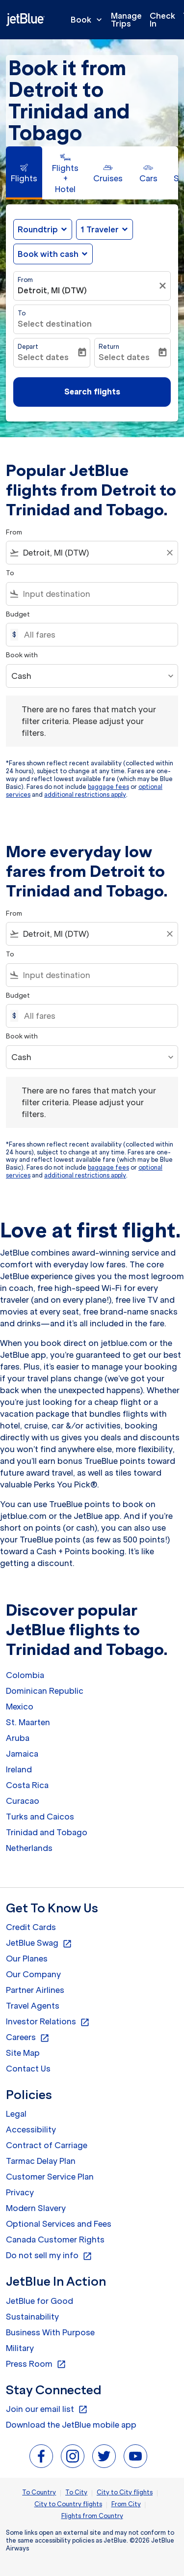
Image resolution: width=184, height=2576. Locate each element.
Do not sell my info (49, 2255)
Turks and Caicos (40, 1816)
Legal (16, 2114)
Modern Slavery (36, 2208)
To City (76, 2492)
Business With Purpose (50, 2332)
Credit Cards (31, 1927)
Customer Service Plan (50, 2177)
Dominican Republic (44, 1691)
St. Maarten (28, 1722)
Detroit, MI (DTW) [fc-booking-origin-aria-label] (52, 290)
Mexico (19, 1706)
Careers (28, 2037)
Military (20, 2348)
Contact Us (28, 2068)
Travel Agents (32, 2006)
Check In (162, 19)
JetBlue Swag (39, 1943)
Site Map (23, 2053)
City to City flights (125, 2492)
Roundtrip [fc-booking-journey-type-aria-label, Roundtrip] (38, 229)
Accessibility (31, 2129)
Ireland (19, 1769)
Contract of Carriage (46, 2145)
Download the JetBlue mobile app (71, 2425)
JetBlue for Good (39, 2301)
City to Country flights (68, 2504)
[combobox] (92, 553)
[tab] (24, 172)
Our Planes (27, 1958)
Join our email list (47, 2409)
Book (89, 19)
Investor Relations (48, 2021)
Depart (28, 346)
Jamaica (22, 1754)
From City (126, 2504)
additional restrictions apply (85, 794)
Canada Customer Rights (55, 2239)
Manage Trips (126, 19)
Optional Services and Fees (58, 2224)
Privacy (20, 2192)
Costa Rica (27, 1785)
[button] (104, 229)
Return (109, 346)
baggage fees (108, 786)
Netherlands (29, 1848)
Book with (22, 655)
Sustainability (32, 2317)
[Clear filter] (164, 286)
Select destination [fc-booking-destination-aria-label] (55, 324)
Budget (18, 614)
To (22, 313)
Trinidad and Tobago (46, 1832)
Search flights (92, 391)
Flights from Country (92, 2516)
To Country (39, 2492)
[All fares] (96, 635)
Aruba (17, 1738)
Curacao (22, 1801)
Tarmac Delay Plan (41, 2161)
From (25, 279)
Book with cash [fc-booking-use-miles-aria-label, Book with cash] (48, 254)
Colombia (25, 1675)
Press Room (36, 2364)
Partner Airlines (35, 1990)
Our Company (33, 1974)
